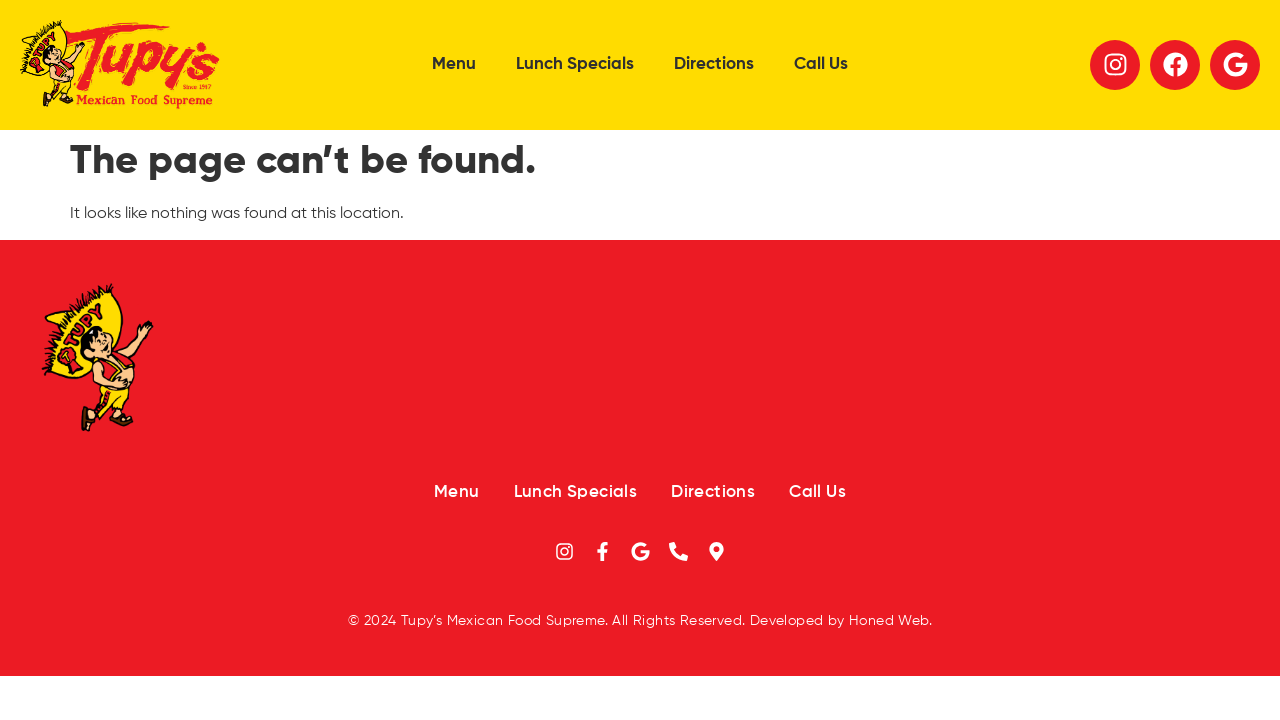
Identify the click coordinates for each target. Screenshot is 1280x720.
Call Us (821, 64)
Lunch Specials (575, 64)
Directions (714, 64)
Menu (454, 64)
